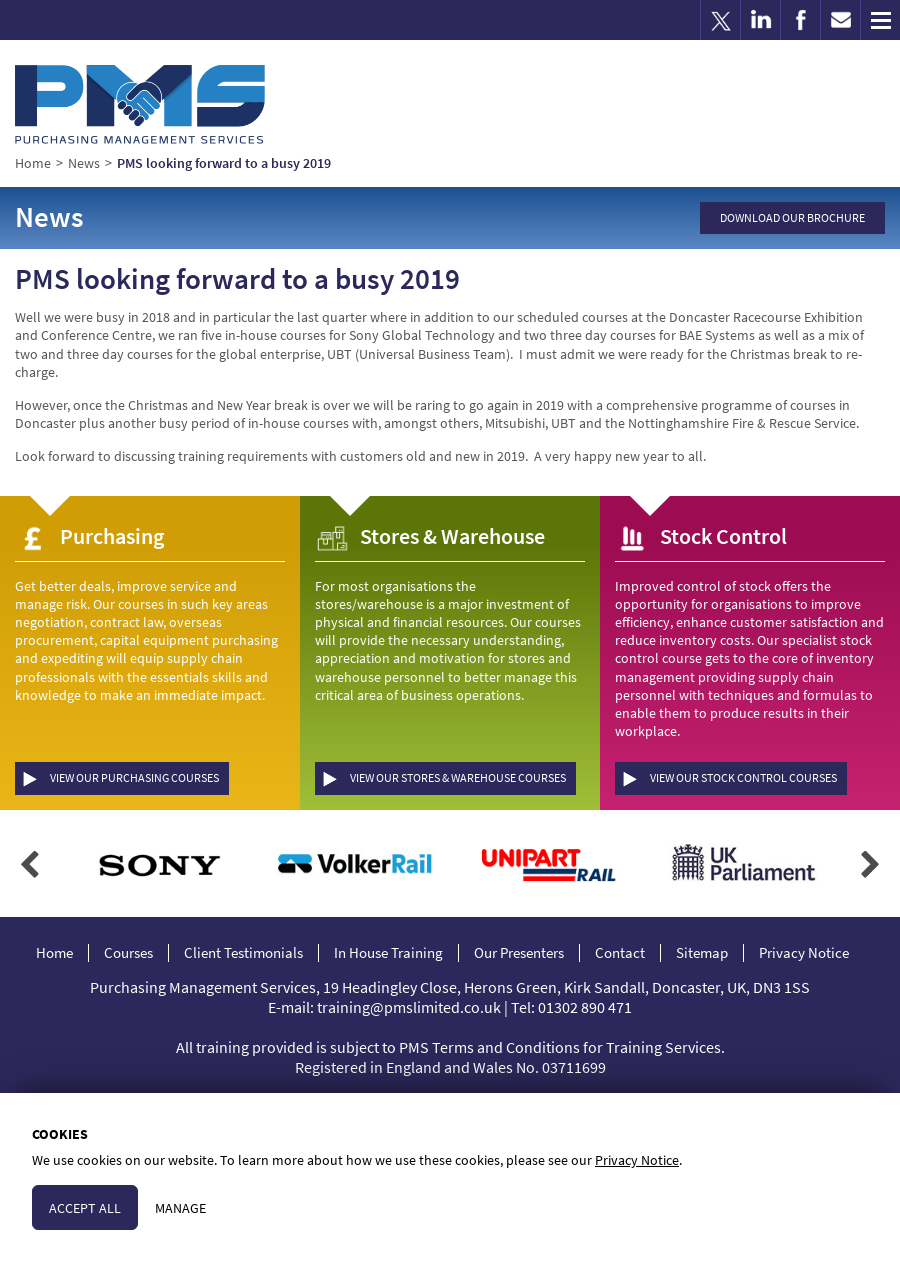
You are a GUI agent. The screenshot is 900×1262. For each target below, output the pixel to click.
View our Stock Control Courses (743, 777)
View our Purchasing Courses (134, 777)
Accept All (85, 1208)
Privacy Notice (804, 953)
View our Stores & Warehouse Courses (458, 777)
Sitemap (702, 953)
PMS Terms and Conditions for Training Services (560, 1047)
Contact (620, 953)
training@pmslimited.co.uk (409, 1007)
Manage (180, 1208)
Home (54, 953)
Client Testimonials (243, 953)
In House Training (388, 953)
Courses (128, 953)
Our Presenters (519, 953)
